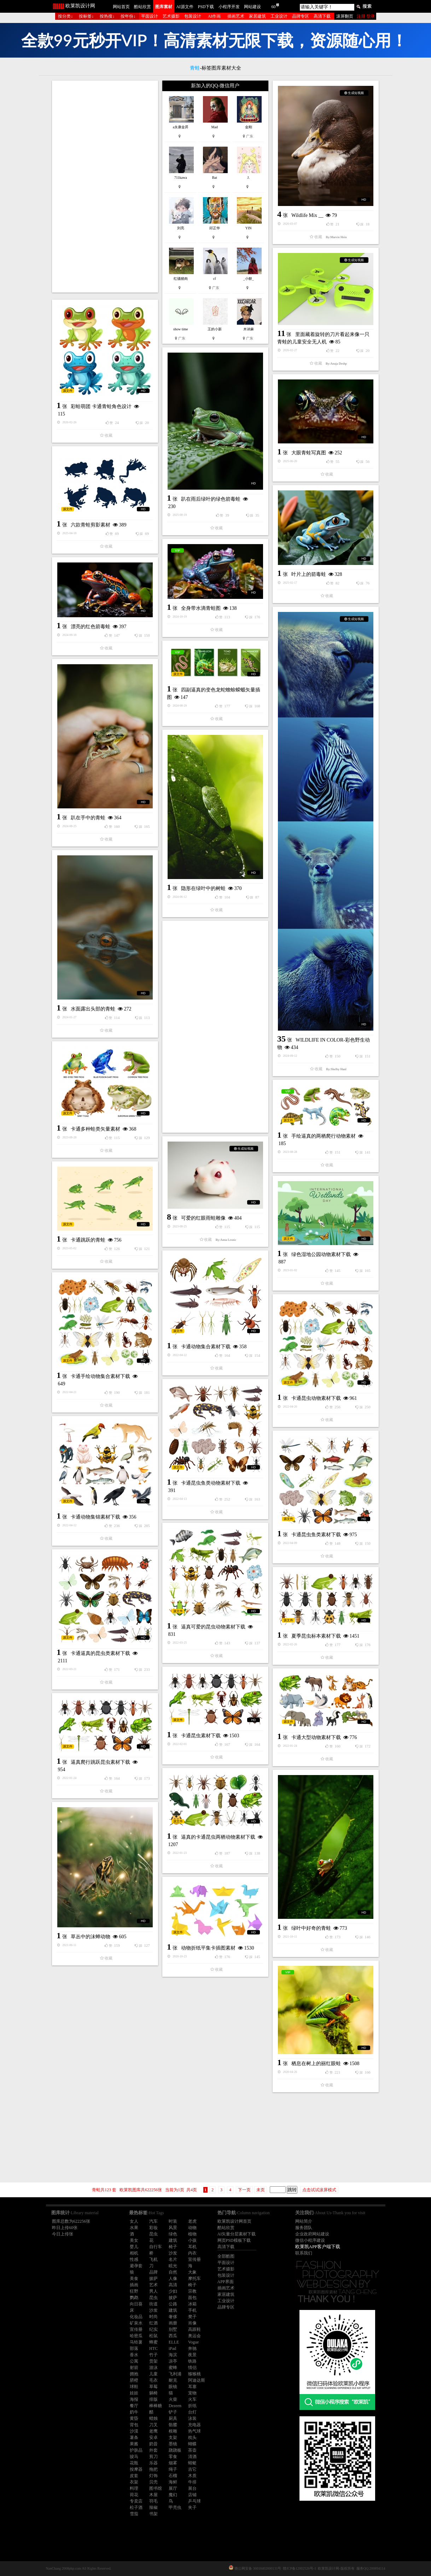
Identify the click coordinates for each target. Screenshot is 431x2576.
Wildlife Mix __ (307, 215)
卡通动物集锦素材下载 (95, 1517)
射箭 (134, 2367)
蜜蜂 (173, 2367)
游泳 (153, 2367)
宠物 (192, 2393)
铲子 (173, 2412)
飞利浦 (175, 2373)
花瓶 (134, 2462)
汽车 (153, 2221)
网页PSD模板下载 (234, 2240)
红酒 (153, 2323)
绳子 (173, 2469)
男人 (153, 2291)
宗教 (192, 2291)
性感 (134, 2259)
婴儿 (134, 2246)
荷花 (134, 2494)
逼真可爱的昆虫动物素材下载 (213, 1626)
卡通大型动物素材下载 (316, 1737)
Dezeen (175, 2405)
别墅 (173, 2329)
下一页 (244, 2189)
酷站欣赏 (142, 6)
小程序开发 (229, 6)
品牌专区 (300, 16)
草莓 (153, 2386)
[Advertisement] (105, 187)
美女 (134, 2240)
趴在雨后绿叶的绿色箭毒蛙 (210, 499)
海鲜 (173, 2482)
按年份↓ (128, 16)
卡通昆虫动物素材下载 (316, 1398)
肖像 (192, 2323)
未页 (260, 2189)
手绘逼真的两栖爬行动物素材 (323, 1136)
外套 (153, 2450)
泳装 (192, 2418)
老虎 (192, 2221)
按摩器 (136, 2469)
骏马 (134, 2456)
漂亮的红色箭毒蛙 (90, 626)
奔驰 (192, 2348)
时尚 (153, 2316)
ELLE (174, 2342)
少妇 (173, 2291)
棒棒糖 (155, 2405)
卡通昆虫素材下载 (201, 1735)
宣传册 (194, 2259)
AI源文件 (184, 6)
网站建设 (252, 6)
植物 (192, 2234)
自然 (173, 2272)
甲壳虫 (175, 2507)
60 (274, 6)
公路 (173, 2303)
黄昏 (134, 2418)
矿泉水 (136, 2323)
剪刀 (153, 2456)
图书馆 (155, 2488)
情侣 (192, 2367)
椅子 (173, 2246)
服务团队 (303, 2227)
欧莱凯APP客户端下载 (317, 2246)
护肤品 (136, 2450)
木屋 (153, 2494)
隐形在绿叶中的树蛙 (203, 888)
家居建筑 (257, 16)
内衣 (192, 2253)
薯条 (134, 2437)
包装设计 (192, 16)
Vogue (193, 2342)
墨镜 (173, 2443)
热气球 (194, 2431)
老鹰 (153, 2431)
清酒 (192, 2456)
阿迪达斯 (196, 2380)
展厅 (173, 2488)
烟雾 (173, 2462)
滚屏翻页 (344, 16)
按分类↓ (65, 16)
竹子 (153, 2354)
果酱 (134, 2443)
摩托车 (194, 2278)
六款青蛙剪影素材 (90, 524)
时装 (173, 2221)
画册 (173, 2323)
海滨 (173, 2354)
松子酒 (136, 2507)
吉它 (192, 2469)
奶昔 (153, 2443)
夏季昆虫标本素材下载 (316, 1636)
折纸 (192, 2405)
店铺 (192, 2494)
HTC (153, 2348)
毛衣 (153, 2380)
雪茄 (134, 2513)
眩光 (173, 2265)
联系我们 (303, 2253)
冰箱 (192, 2303)
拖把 (153, 2469)
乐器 (153, 2462)
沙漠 (134, 2431)
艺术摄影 (171, 16)
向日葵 (136, 2303)
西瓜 (173, 2335)
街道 (153, 2303)
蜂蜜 (153, 2342)
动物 (192, 2227)
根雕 (173, 2431)
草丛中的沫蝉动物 (90, 1936)
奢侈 (173, 2316)
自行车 (155, 2246)
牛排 (192, 2482)
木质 (192, 2475)
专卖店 (136, 2501)
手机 (192, 2310)
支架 (173, 2437)
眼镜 (173, 2386)
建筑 (173, 2240)
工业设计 (278, 16)
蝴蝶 (192, 2443)
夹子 (192, 2507)
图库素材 (163, 6)
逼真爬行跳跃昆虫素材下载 (100, 1762)
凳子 (192, 2316)
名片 (173, 2259)
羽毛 (153, 2501)
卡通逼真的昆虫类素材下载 (100, 1653)
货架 (153, 2361)
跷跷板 (175, 2450)
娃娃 (134, 2393)
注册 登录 (366, 16)
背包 (134, 2424)
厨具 (173, 2418)
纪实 (153, 2329)
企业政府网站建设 (312, 2234)
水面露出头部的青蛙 (93, 1009)
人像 (173, 2278)
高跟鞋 (194, 2329)
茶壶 (192, 2450)
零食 (173, 2456)
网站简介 (303, 2221)
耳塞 (192, 2386)
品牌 (153, 2272)
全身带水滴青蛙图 (201, 608)
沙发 (173, 2253)
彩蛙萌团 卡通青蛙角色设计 (101, 406)
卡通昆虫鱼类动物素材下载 (210, 1483)
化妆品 (136, 2316)
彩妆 (153, 2227)
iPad (172, 2348)
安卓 (153, 2437)
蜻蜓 (192, 2462)
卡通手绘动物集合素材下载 (100, 1376)
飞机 (153, 2259)
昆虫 (153, 2234)
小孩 (192, 2240)
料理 (134, 2488)
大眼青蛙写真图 (308, 452)
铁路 (192, 2361)
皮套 (134, 2475)
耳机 (192, 2246)
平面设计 (149, 16)
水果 (134, 2227)
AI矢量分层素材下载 (236, 2234)
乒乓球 (194, 2501)
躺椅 (153, 2393)
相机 (134, 2253)
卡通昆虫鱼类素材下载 (316, 1534)
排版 (153, 2399)
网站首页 (121, 6)
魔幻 (173, 2494)
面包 (192, 2297)
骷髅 (173, 2424)
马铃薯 (136, 2342)
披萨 (153, 2278)
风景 (173, 2227)
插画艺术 (235, 16)
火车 (192, 2399)
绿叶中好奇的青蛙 (311, 1928)
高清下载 (322, 16)
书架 (153, 2513)
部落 (134, 2348)
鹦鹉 (134, 2297)
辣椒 (153, 2507)
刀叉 (153, 2424)
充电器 (194, 2424)
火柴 (173, 2399)
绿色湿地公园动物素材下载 (321, 1254)
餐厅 (134, 2405)
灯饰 (153, 2475)
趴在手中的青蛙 (88, 817)
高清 (173, 2284)
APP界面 (225, 2281)
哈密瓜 (136, 2335)
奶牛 (134, 2412)
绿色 (173, 2234)
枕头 (192, 2437)
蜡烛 (153, 2418)
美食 (134, 2278)
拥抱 (134, 2373)
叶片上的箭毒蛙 (308, 574)
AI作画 (214, 16)
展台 (192, 2488)
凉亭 (173, 2361)
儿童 (153, 2373)
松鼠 (153, 2335)
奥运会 (194, 2335)
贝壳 (153, 2482)
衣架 (134, 2482)
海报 (134, 2399)
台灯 (192, 2412)
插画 (134, 2284)
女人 (134, 2221)
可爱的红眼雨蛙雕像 (203, 1218)
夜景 (192, 2354)
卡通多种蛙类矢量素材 (95, 1129)
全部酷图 (225, 2256)
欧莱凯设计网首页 (234, 2221)
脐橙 (134, 2380)
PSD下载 (206, 6)
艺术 (153, 2284)
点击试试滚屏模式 (319, 2189)
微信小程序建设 (310, 2240)
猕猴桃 (194, 2373)
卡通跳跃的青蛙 (88, 1240)
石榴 (173, 2475)
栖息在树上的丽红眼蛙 (316, 2063)
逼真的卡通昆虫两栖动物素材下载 (218, 1837)
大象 (192, 2272)
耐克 (173, 2380)
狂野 (134, 2291)
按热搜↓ (107, 16)
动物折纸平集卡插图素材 (208, 1948)
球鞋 (134, 2386)
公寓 (134, 2361)
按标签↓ (86, 16)
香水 (134, 2354)
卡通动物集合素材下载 (206, 1346)
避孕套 (136, 2265)
